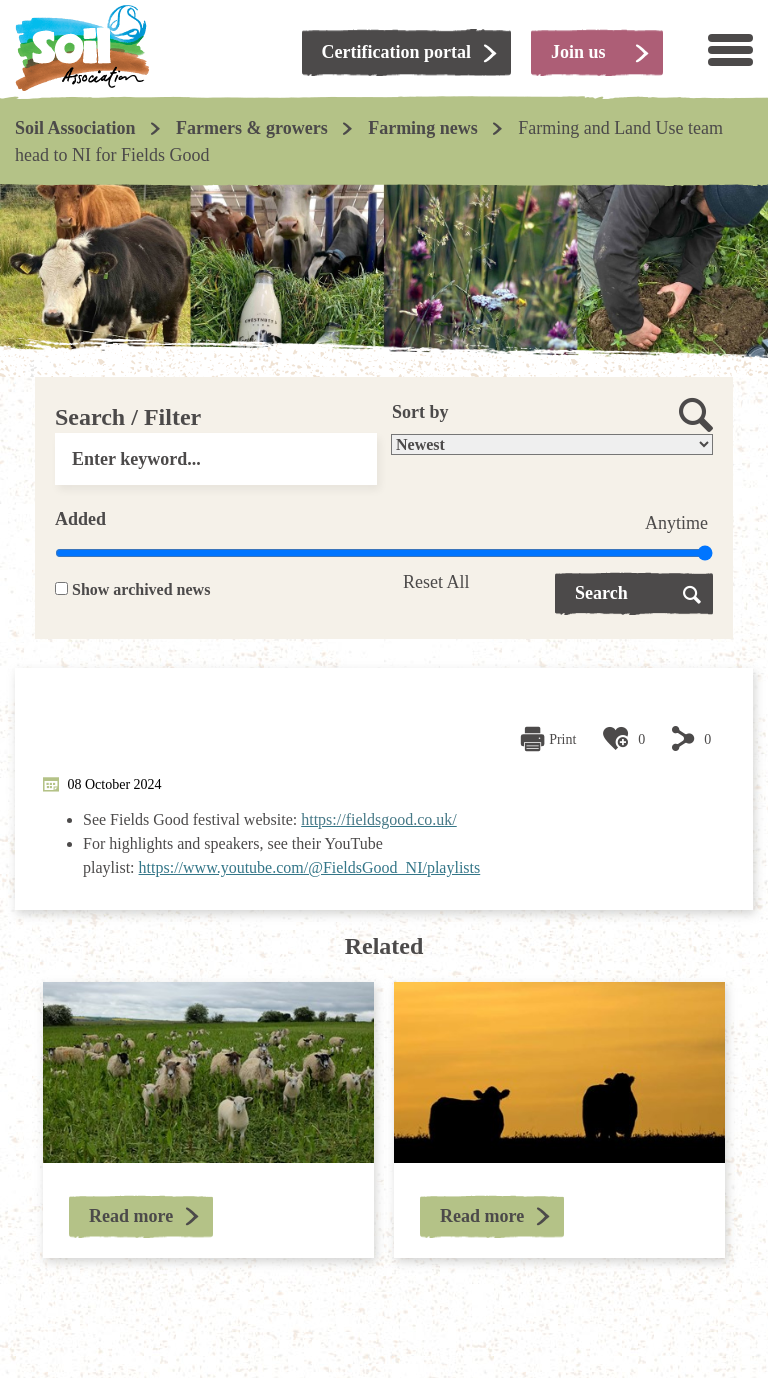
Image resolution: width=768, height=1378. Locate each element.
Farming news (423, 128)
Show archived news (141, 589)
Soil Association (75, 128)
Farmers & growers (252, 128)
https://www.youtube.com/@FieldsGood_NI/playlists (310, 867)
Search (601, 593)
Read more (131, 1216)
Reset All (436, 582)
